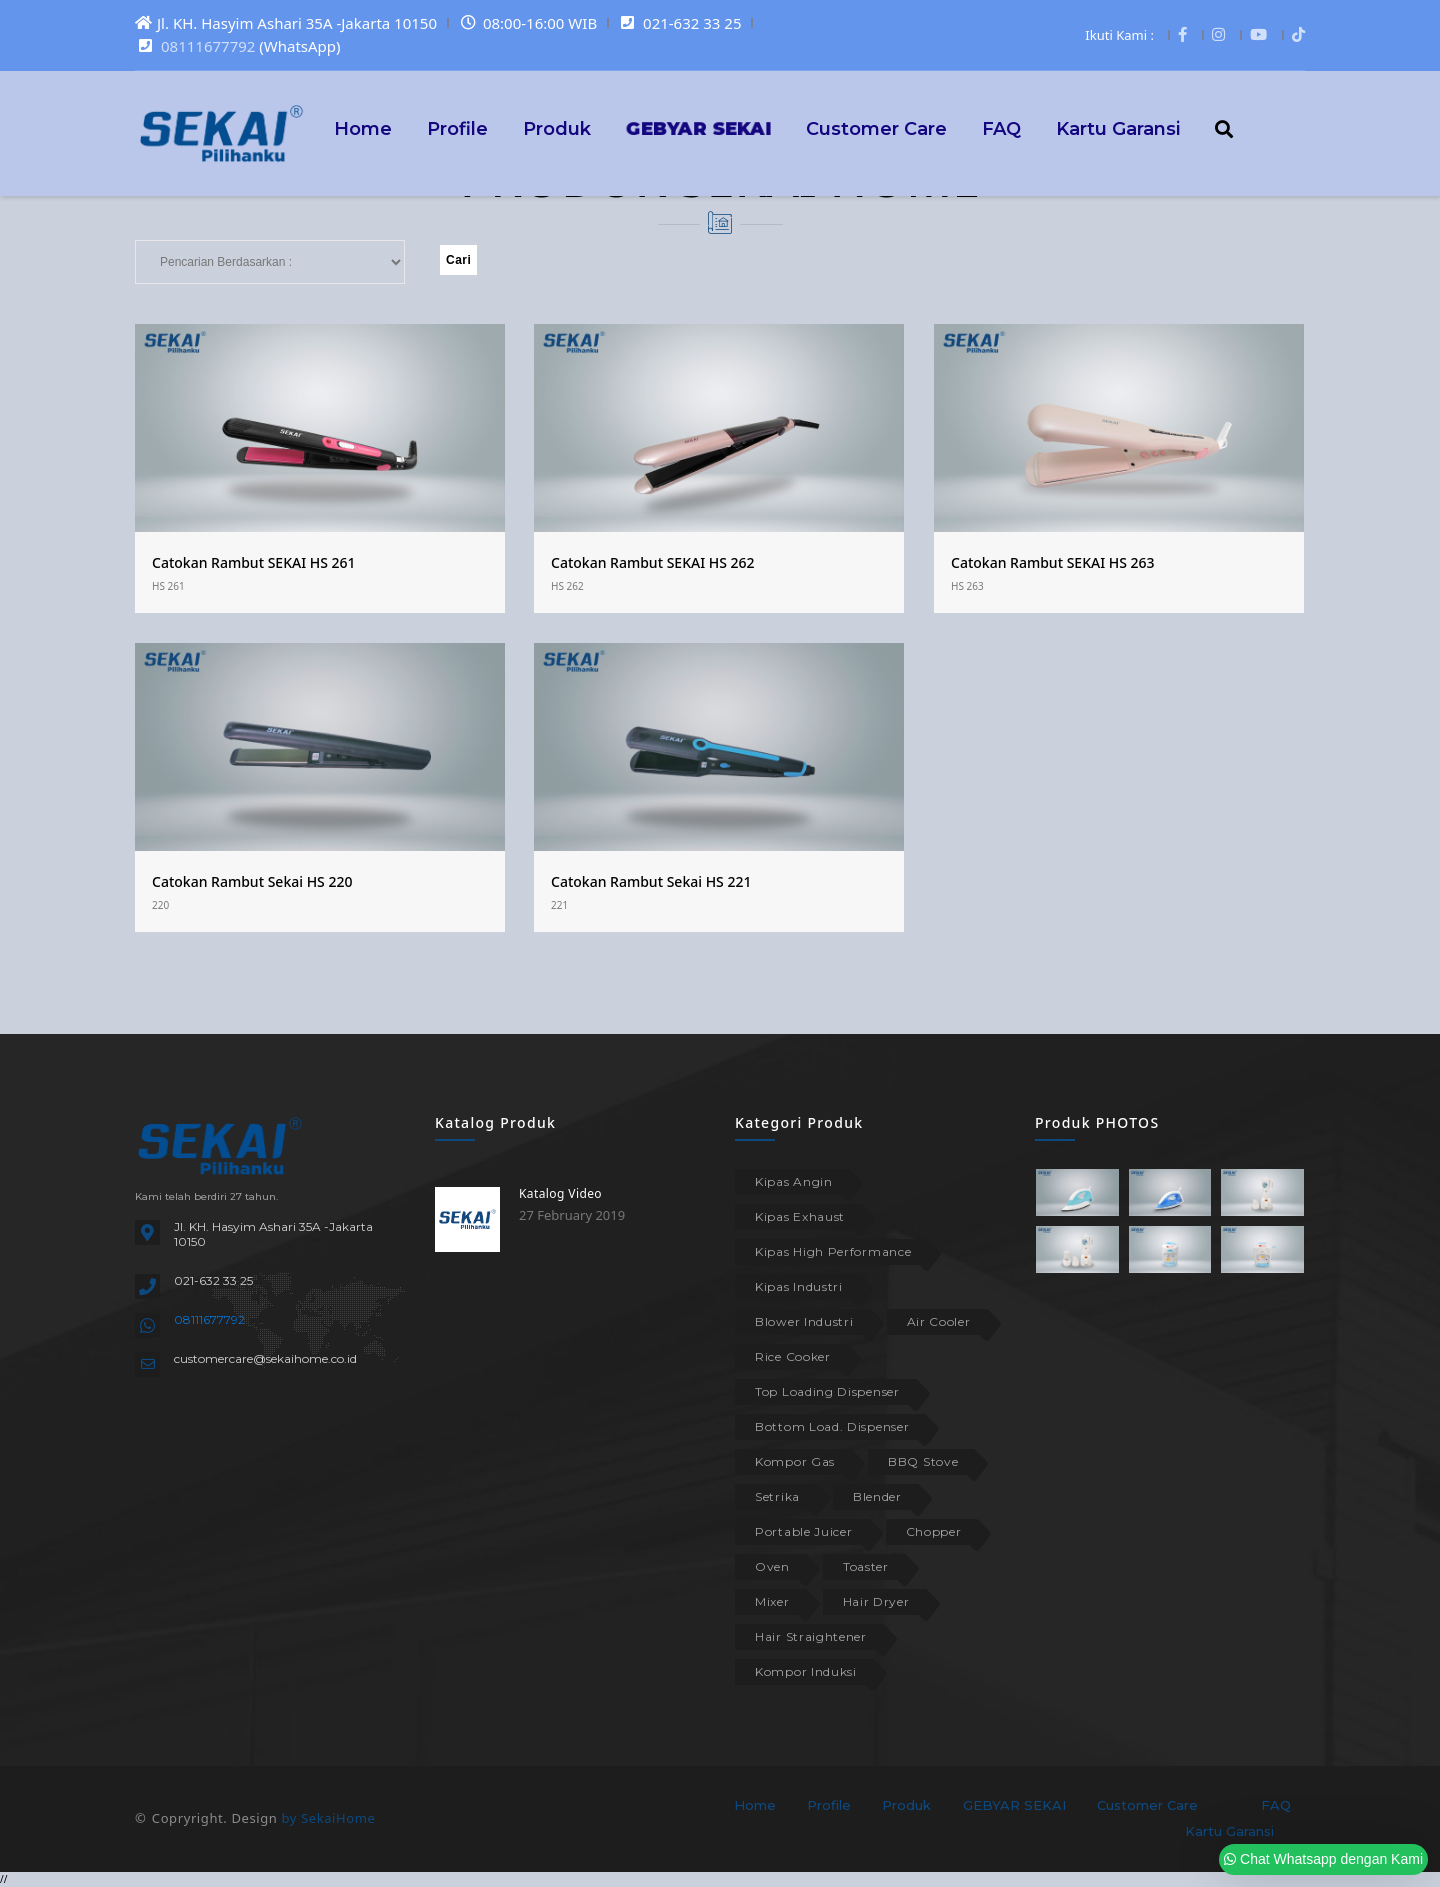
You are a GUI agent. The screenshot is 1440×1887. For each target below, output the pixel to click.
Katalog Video (560, 1193)
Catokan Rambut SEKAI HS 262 (653, 562)
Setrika (777, 1496)
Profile (457, 128)
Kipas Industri (799, 1286)
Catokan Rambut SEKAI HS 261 (254, 562)
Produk (557, 128)
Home (363, 128)
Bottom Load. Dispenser (832, 1426)
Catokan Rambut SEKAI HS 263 (1053, 562)
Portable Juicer (804, 1531)
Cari (458, 260)
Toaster (866, 1566)
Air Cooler (939, 1321)
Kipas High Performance (833, 1251)
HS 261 (168, 586)
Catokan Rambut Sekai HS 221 (651, 881)
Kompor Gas (795, 1461)
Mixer (772, 1601)
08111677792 (208, 46)
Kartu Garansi (1118, 128)
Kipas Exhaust (800, 1216)
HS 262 (567, 586)
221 (559, 905)
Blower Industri (804, 1321)
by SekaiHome (328, 1818)
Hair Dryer (876, 1601)
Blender (877, 1496)
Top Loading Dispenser (827, 1391)
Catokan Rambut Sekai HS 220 (252, 881)
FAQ (1001, 128)
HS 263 (967, 586)
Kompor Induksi (806, 1671)
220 (160, 905)
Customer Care (876, 128)
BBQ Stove (923, 1461)
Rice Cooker (793, 1356)
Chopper (934, 1531)
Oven (772, 1566)
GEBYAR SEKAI (1014, 1805)
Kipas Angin (794, 1181)
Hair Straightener (811, 1636)
